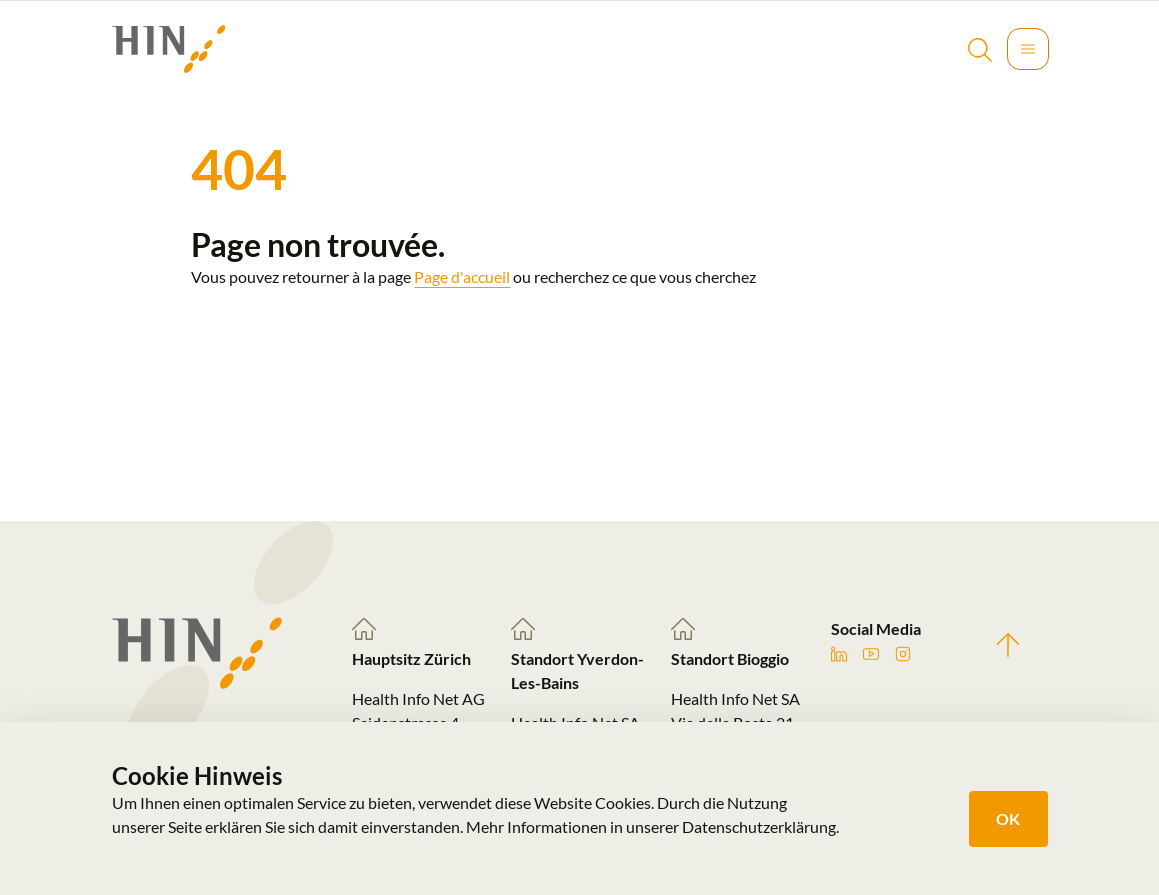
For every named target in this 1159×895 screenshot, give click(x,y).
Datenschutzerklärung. (760, 826)
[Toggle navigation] (1028, 49)
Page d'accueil (462, 276)
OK (1008, 818)
